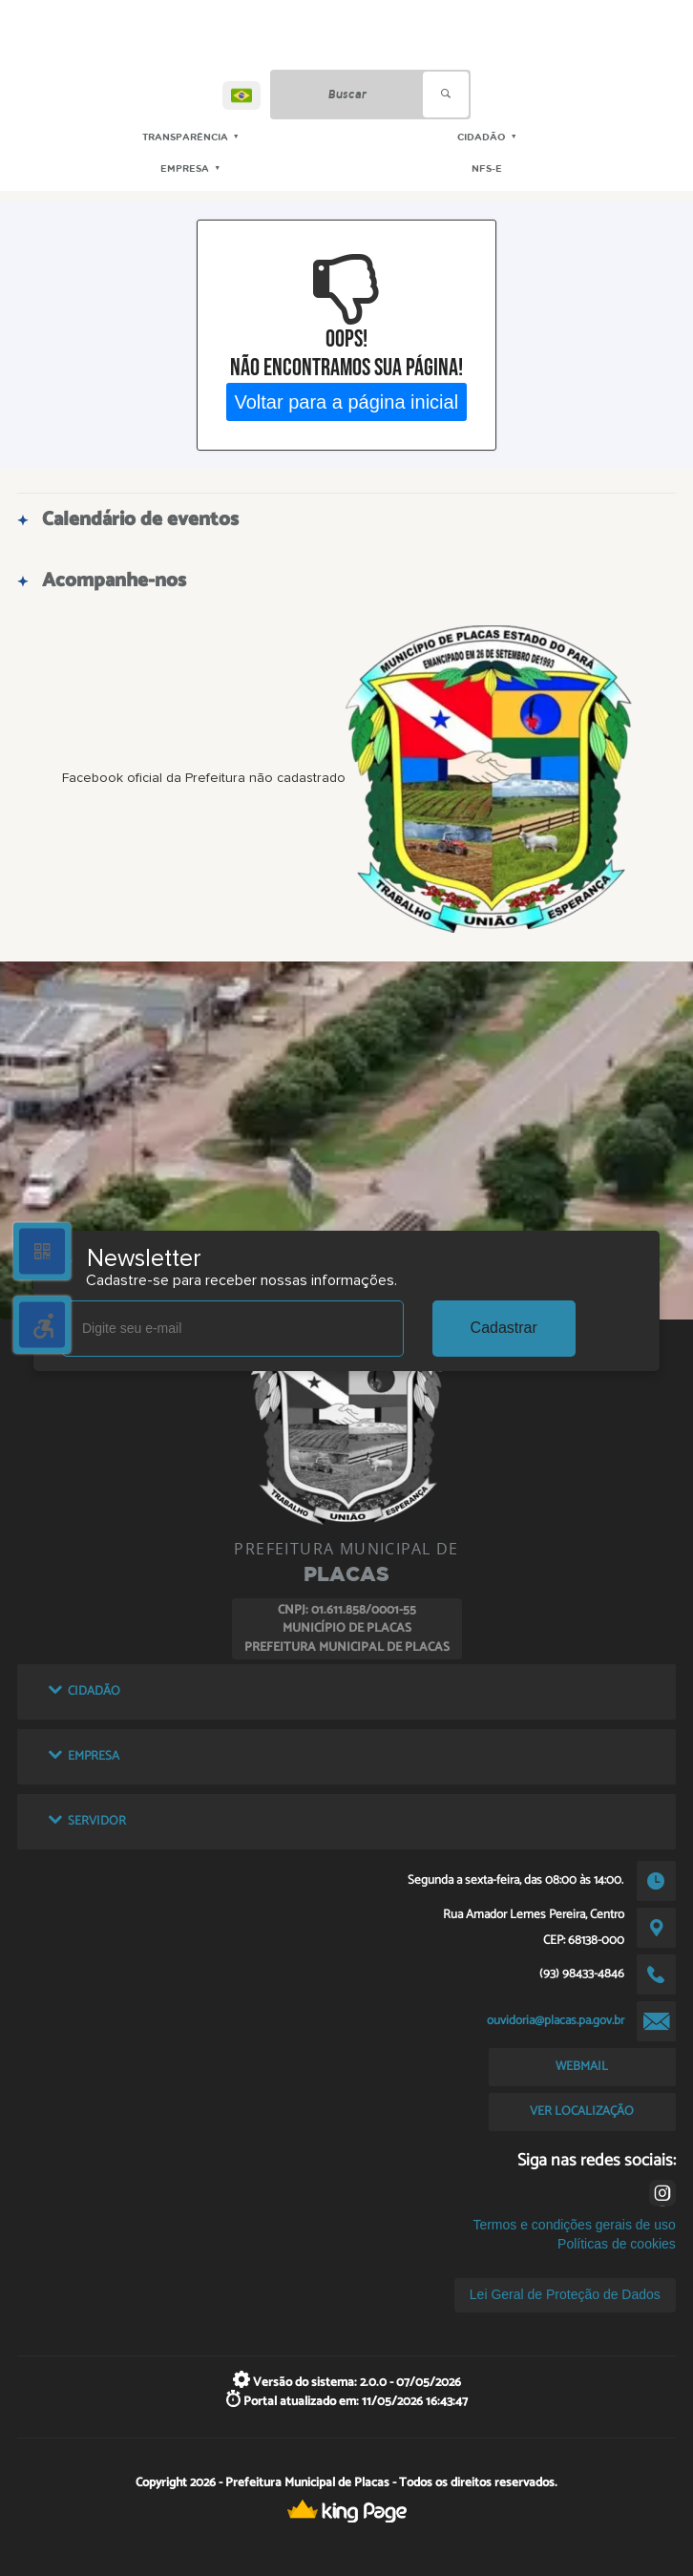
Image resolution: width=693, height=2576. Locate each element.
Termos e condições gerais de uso (573, 2224)
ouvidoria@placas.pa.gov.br (555, 2020)
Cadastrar (504, 1328)
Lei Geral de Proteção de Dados (565, 2294)
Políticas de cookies (616, 2243)
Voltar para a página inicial (347, 401)
